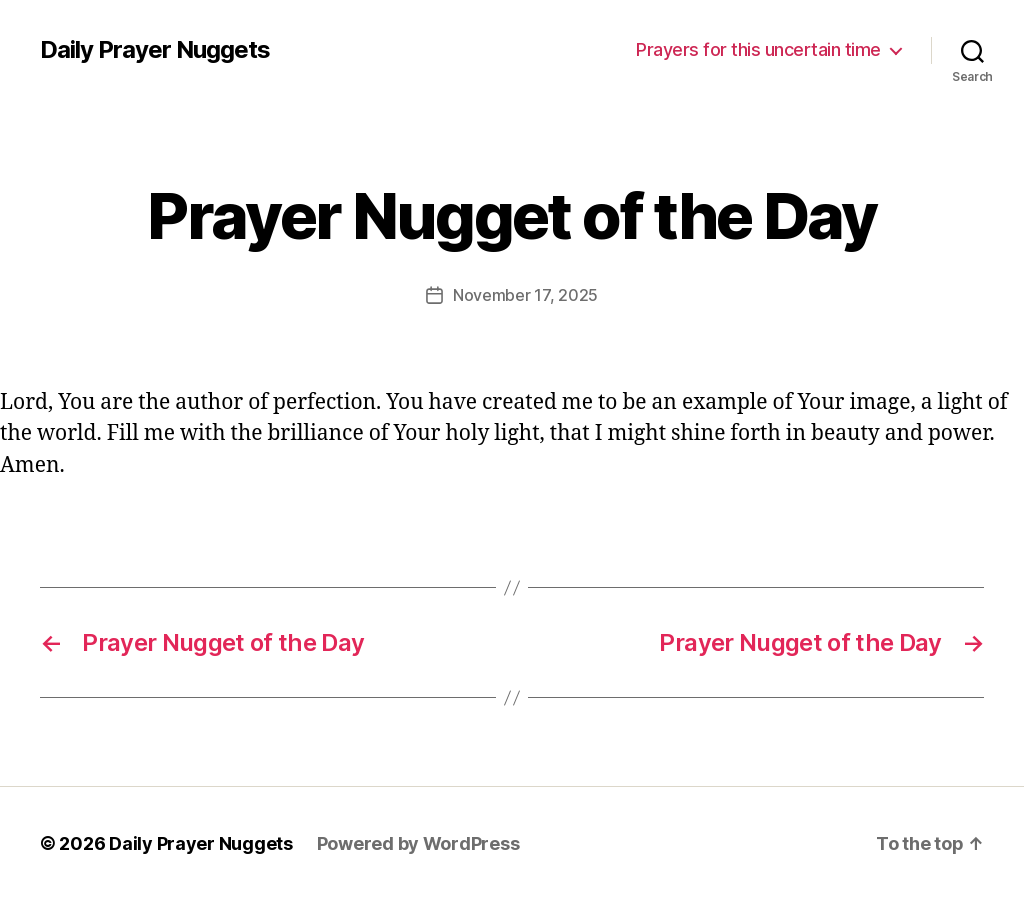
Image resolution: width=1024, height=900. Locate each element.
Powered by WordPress (418, 843)
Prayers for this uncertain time (758, 49)
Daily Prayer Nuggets (155, 50)
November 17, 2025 (525, 295)
